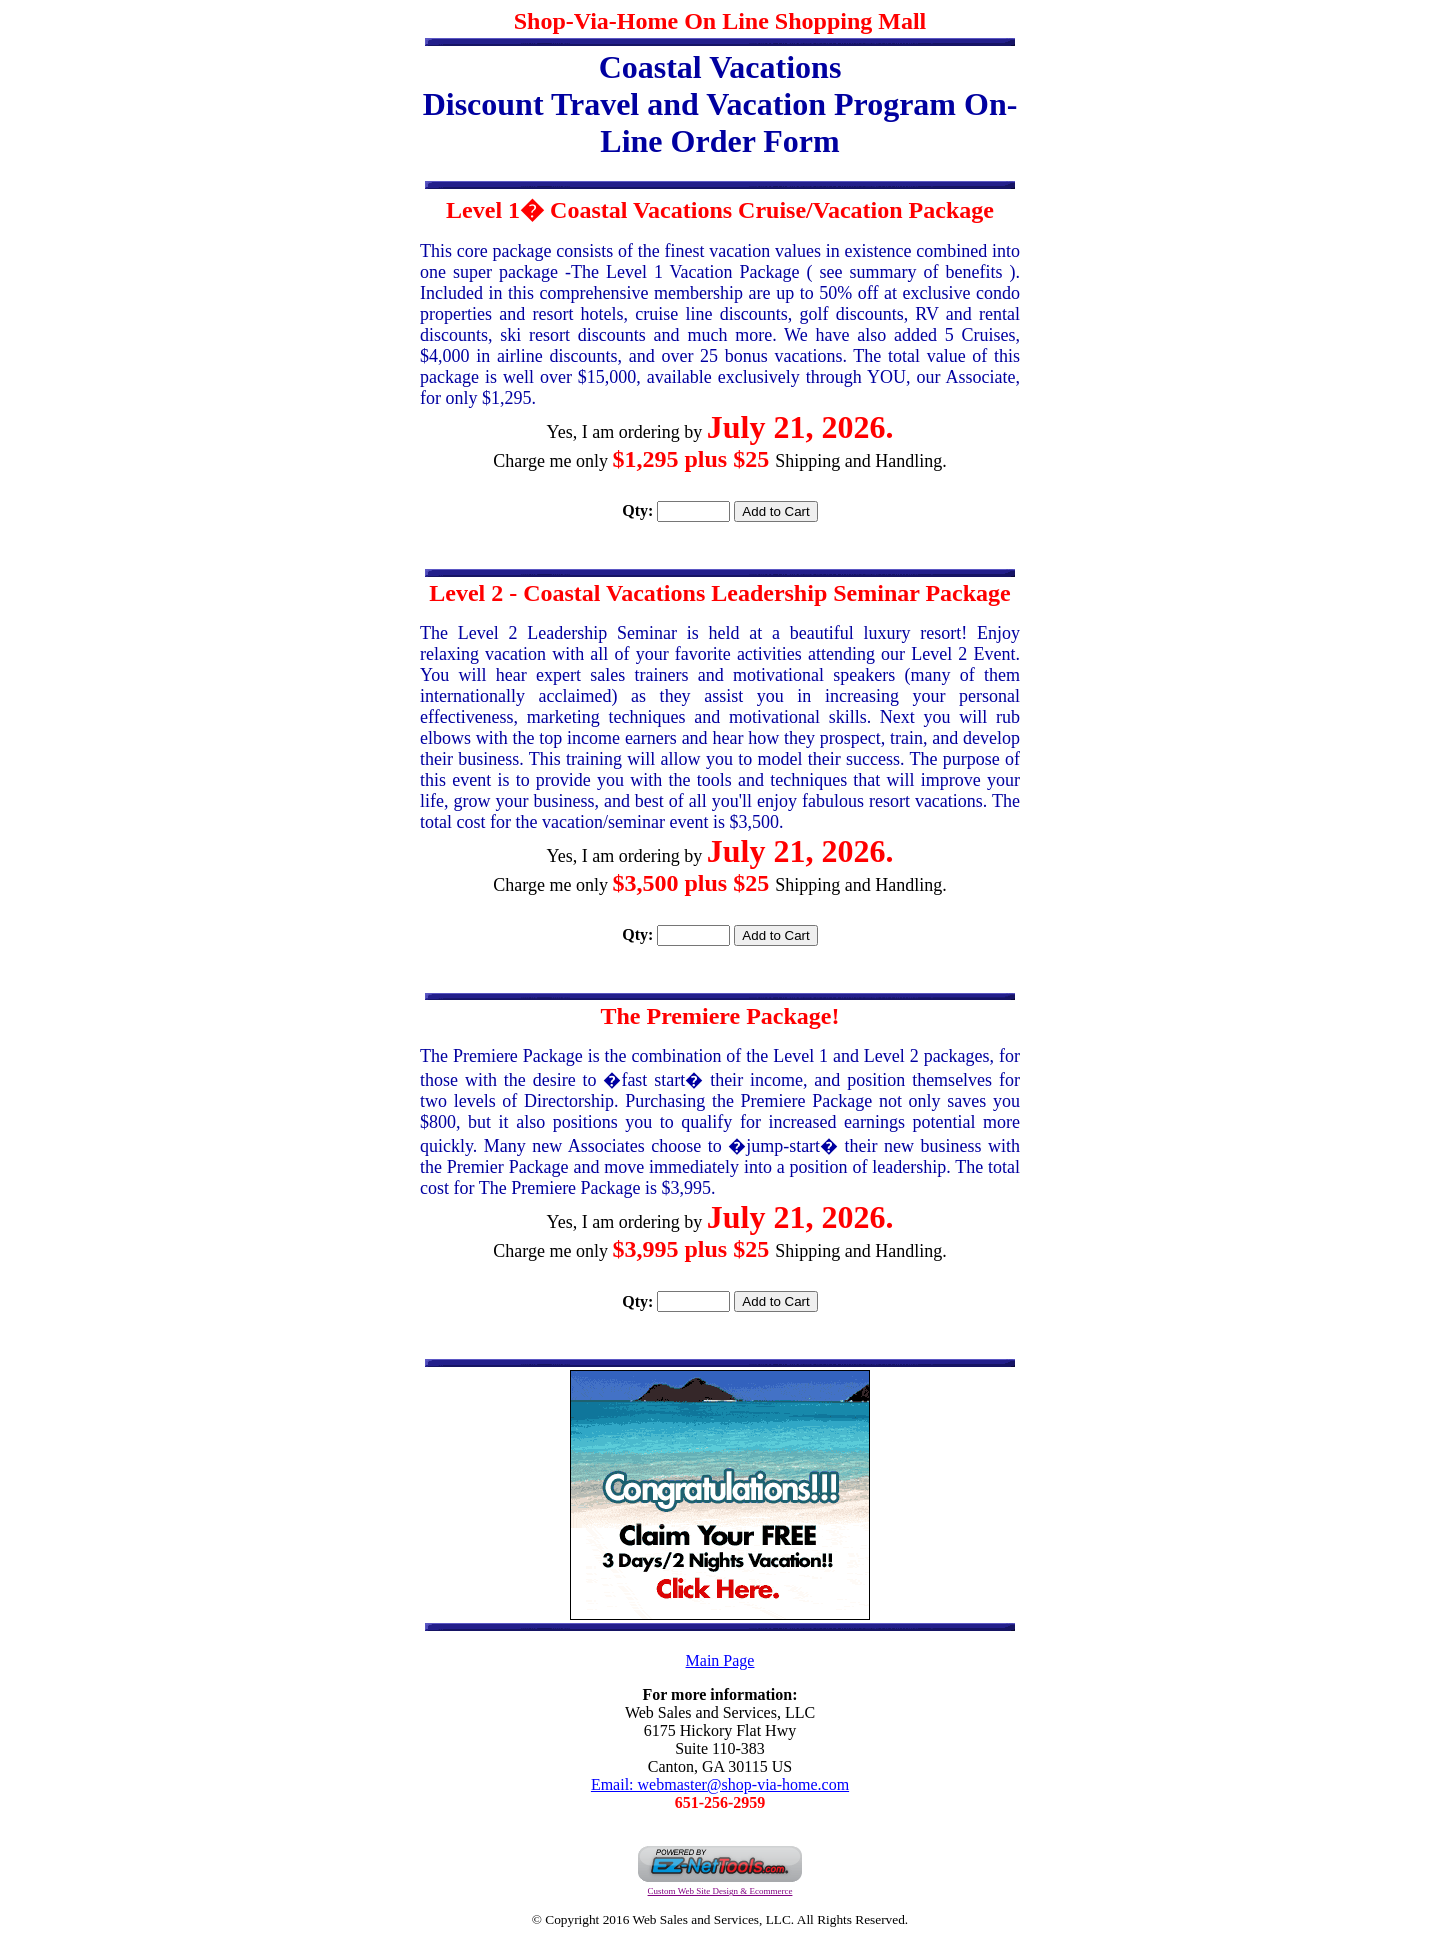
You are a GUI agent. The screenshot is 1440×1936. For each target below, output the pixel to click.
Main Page (720, 1660)
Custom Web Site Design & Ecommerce (720, 1891)
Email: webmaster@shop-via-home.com (720, 1784)
